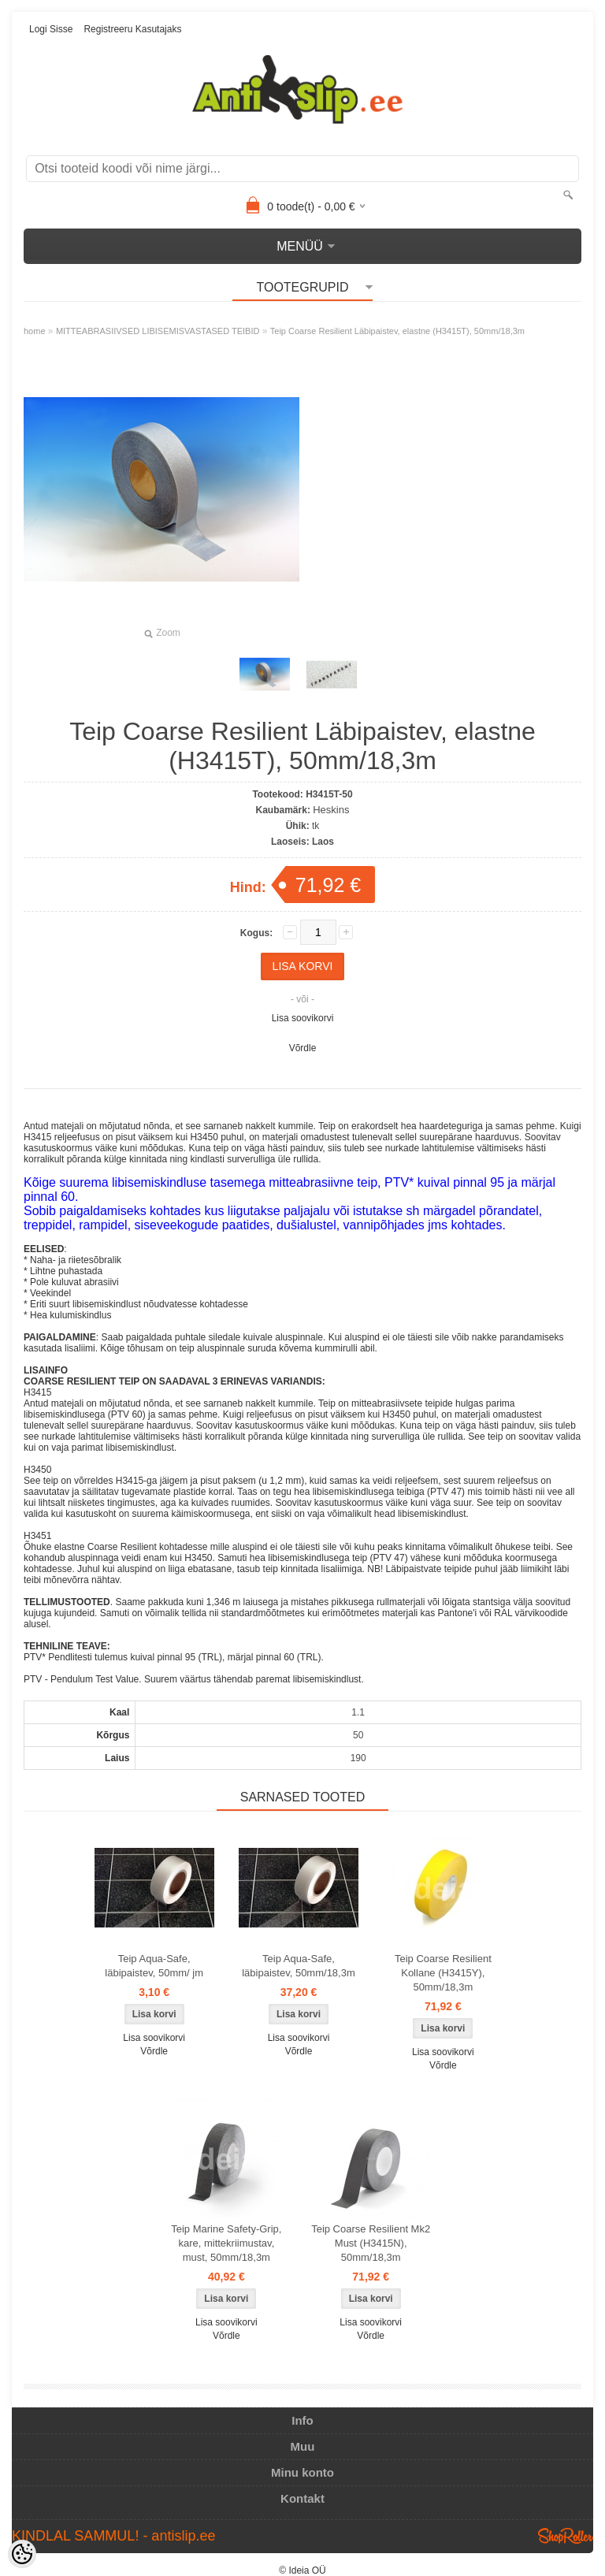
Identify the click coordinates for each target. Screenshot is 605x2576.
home (35, 331)
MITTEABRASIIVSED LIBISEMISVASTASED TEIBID (158, 331)
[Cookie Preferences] (22, 2554)
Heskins (331, 810)
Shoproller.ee (565, 2536)
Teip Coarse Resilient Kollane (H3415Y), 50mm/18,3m (443, 1973)
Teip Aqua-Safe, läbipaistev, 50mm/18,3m (298, 1966)
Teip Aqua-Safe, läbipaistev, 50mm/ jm (154, 1966)
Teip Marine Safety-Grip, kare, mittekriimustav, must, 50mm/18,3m (226, 2243)
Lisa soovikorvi (303, 1018)
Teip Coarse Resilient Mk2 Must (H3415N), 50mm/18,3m (370, 2243)
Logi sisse (50, 29)
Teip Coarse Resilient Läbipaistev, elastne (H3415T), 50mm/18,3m (397, 331)
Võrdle (303, 1048)
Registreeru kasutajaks (132, 29)
